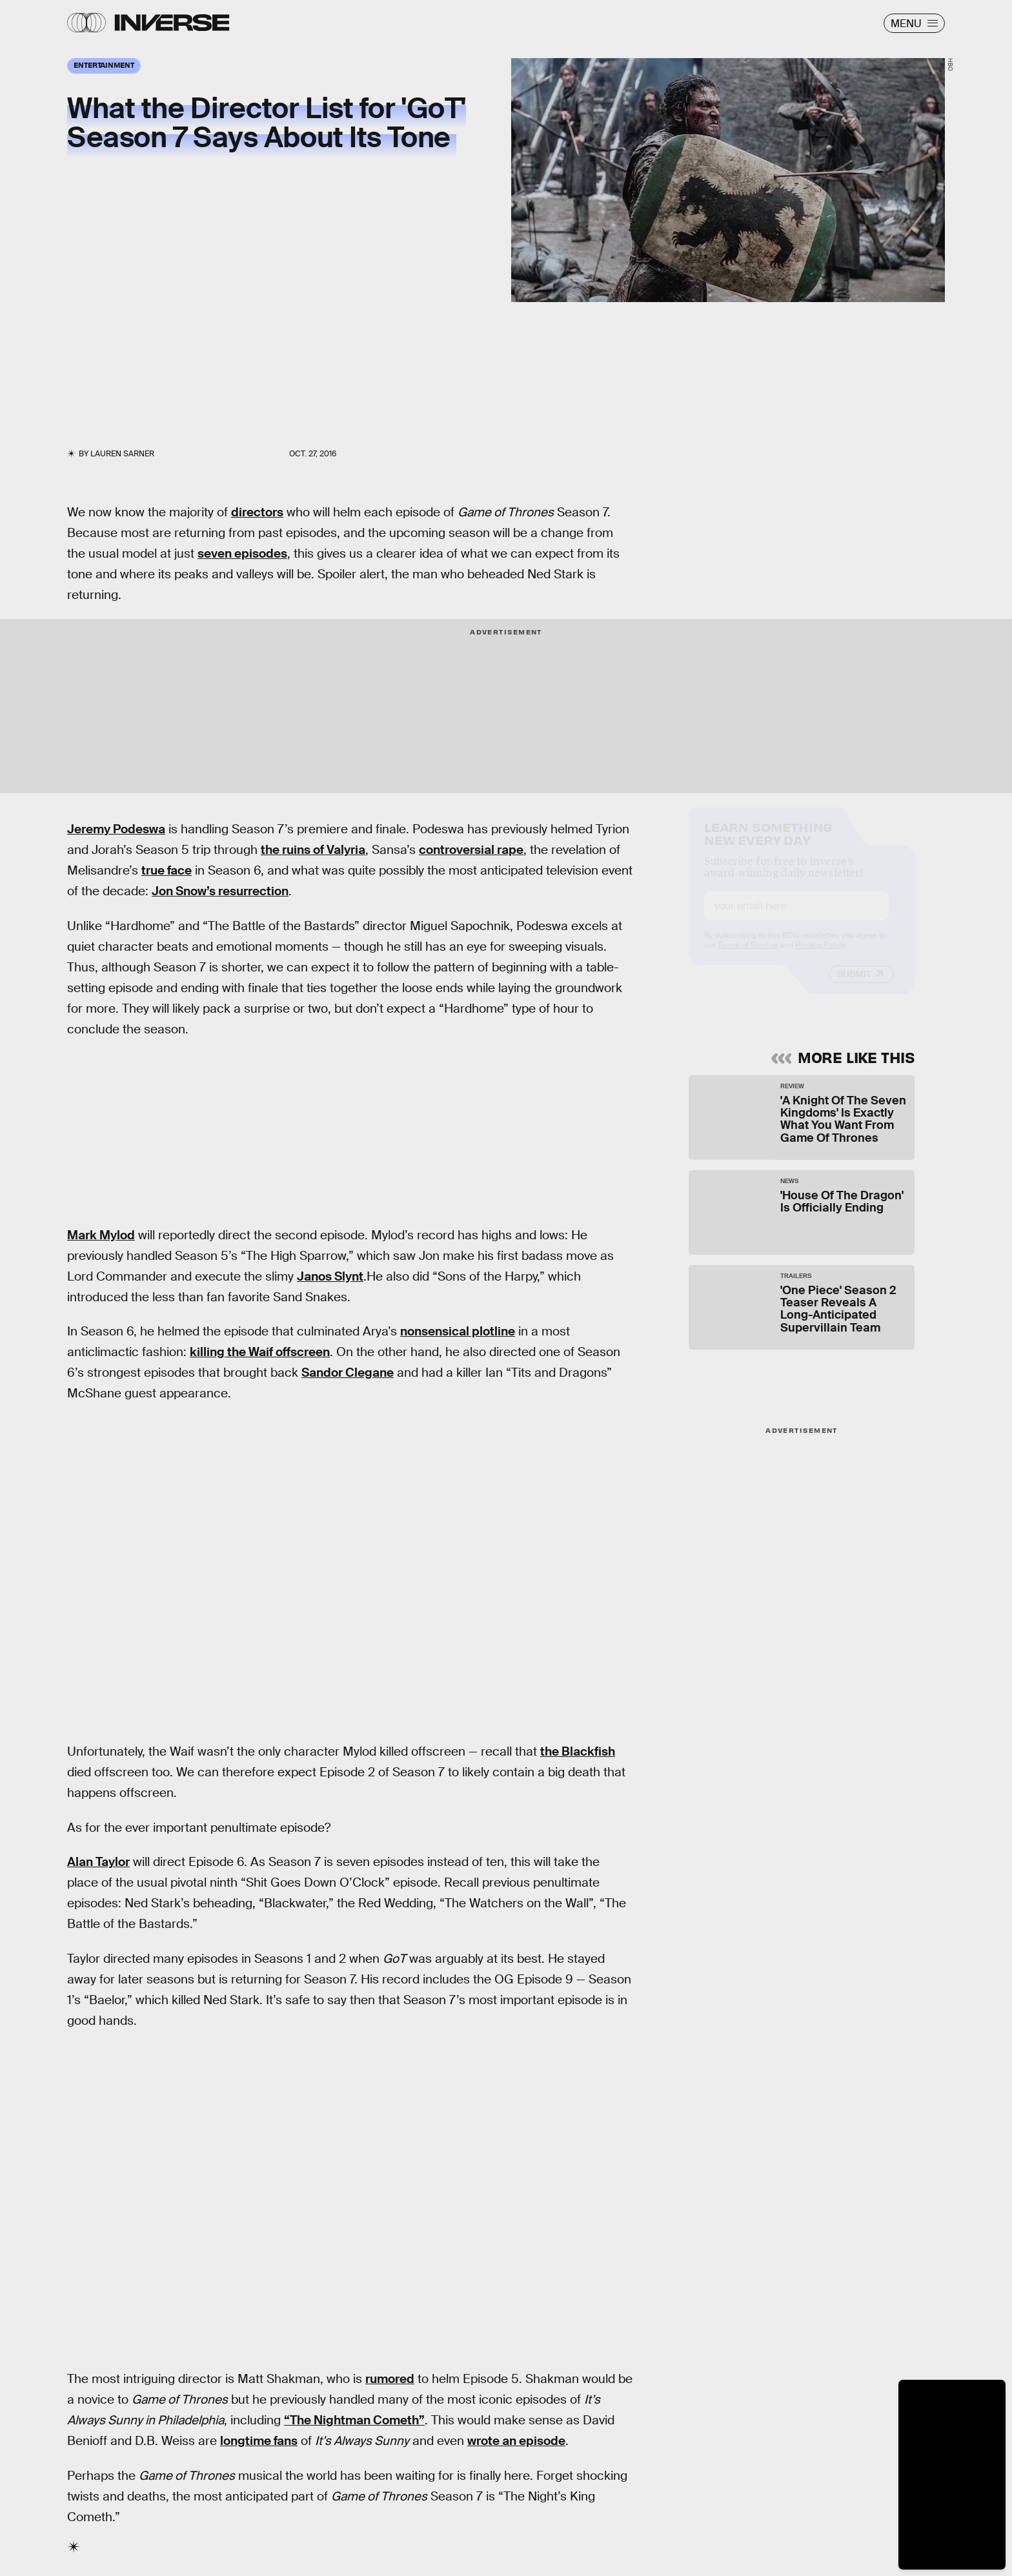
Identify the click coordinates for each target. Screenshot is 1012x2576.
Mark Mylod (101, 1235)
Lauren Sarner (122, 454)
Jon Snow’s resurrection (220, 891)
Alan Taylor (98, 1862)
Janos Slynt (330, 1276)
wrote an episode (516, 2441)
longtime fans (259, 2441)
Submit (854, 985)
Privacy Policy (820, 956)
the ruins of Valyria (313, 850)
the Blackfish (577, 1751)
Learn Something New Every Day (768, 844)
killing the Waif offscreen (260, 1352)
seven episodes (242, 553)
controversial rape (471, 850)
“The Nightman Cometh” (354, 2420)
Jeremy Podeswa (116, 829)
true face (166, 870)
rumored (389, 2379)
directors (257, 512)
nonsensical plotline (457, 1331)
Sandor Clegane (347, 1372)
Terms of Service (748, 956)
